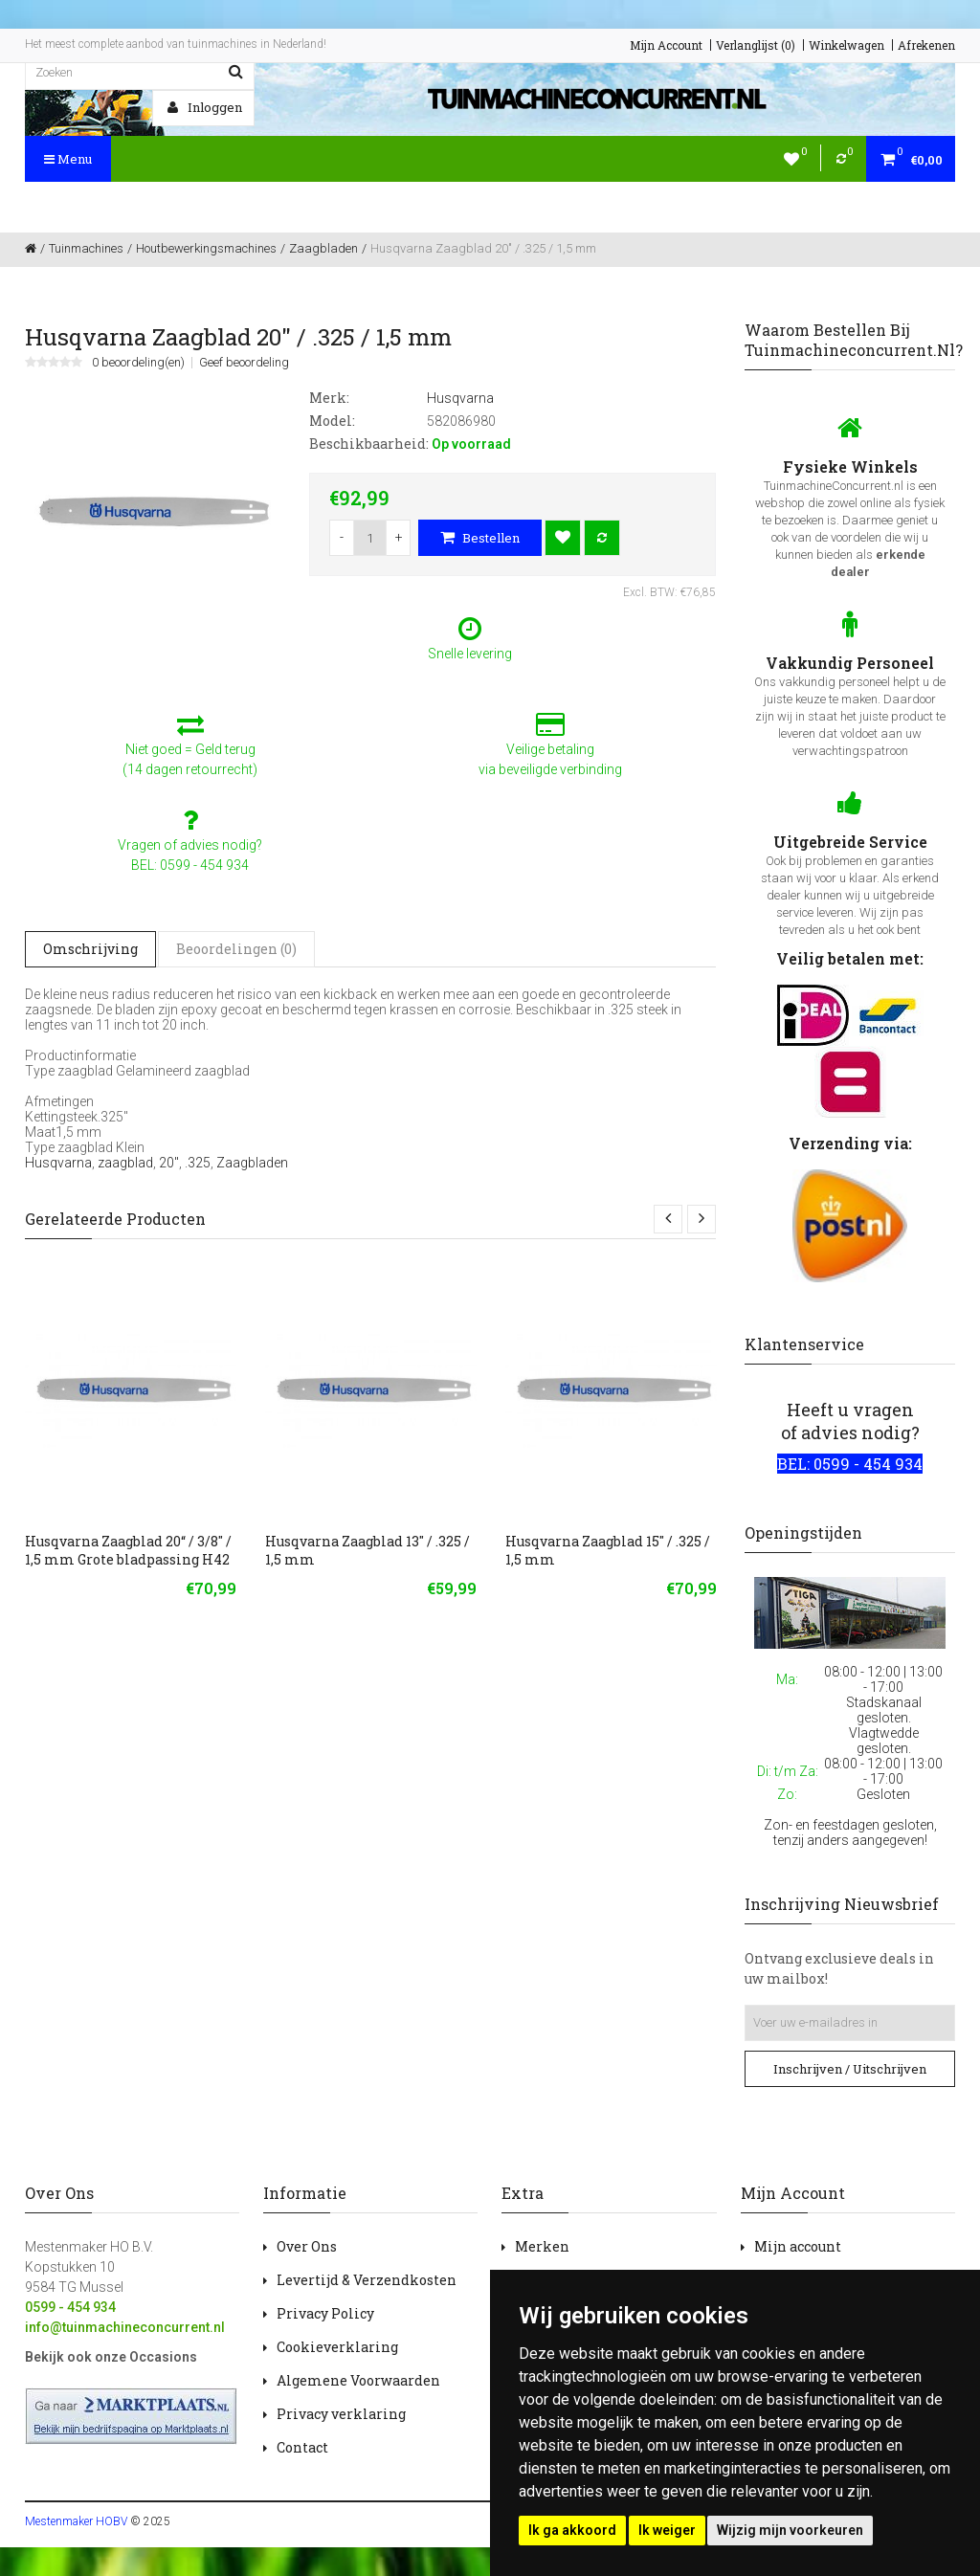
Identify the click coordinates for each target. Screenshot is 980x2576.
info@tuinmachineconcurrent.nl (125, 2327)
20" (169, 1162)
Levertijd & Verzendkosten (367, 2280)
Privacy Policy (325, 2313)
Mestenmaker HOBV (76, 2521)
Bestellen (480, 537)
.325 (198, 1162)
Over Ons (307, 2246)
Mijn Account (666, 45)
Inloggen (204, 107)
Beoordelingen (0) (236, 949)
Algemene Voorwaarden (358, 2380)
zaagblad (125, 1162)
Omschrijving (90, 949)
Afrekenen (926, 45)
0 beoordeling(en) (138, 362)
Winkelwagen (846, 45)
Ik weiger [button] (667, 2530)
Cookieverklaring (337, 2347)
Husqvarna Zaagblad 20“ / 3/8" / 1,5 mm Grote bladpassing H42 (128, 1550)
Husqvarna (58, 1162)
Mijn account (797, 2246)
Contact (302, 2447)
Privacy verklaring (341, 2414)
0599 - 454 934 (70, 2307)
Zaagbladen (252, 1162)
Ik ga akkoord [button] (572, 2530)
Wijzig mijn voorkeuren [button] (790, 2530)
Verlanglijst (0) (755, 45)
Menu (68, 158)
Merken (542, 2246)
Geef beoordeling (244, 362)
